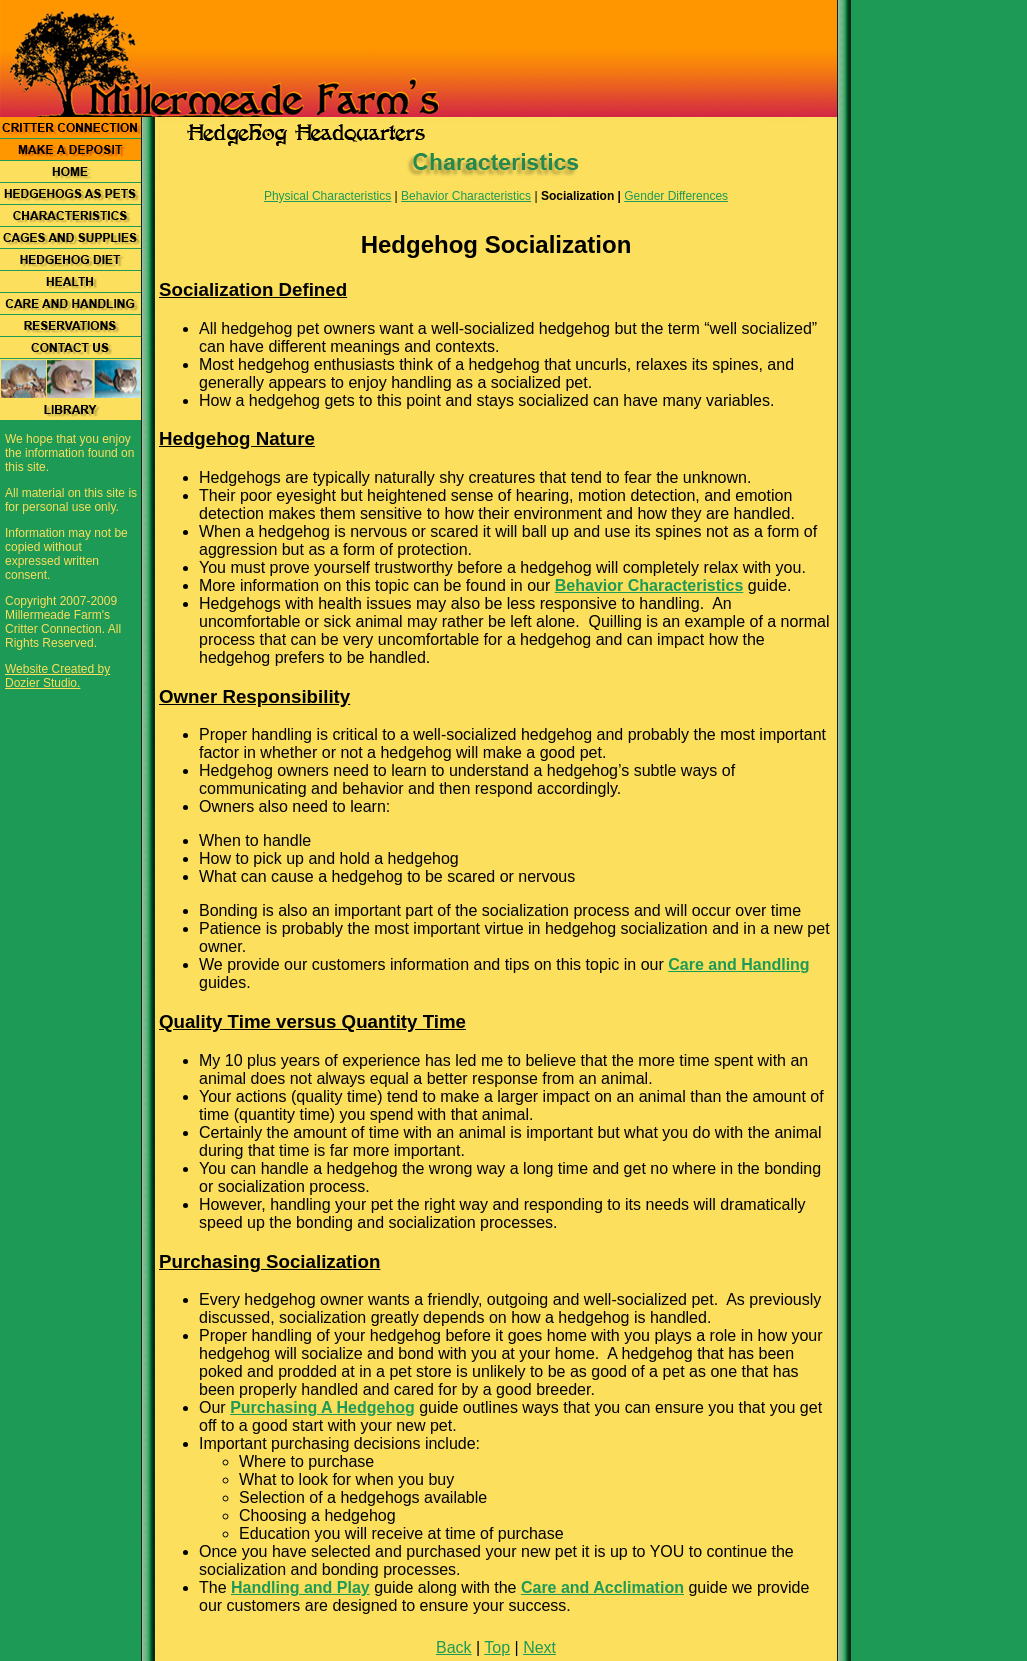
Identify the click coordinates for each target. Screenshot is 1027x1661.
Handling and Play (300, 1587)
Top (497, 1647)
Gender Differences (676, 196)
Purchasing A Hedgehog (322, 1407)
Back (454, 1647)
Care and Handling (738, 964)
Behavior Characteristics (466, 196)
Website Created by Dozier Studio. (57, 676)
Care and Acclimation (602, 1587)
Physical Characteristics (327, 196)
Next (539, 1647)
